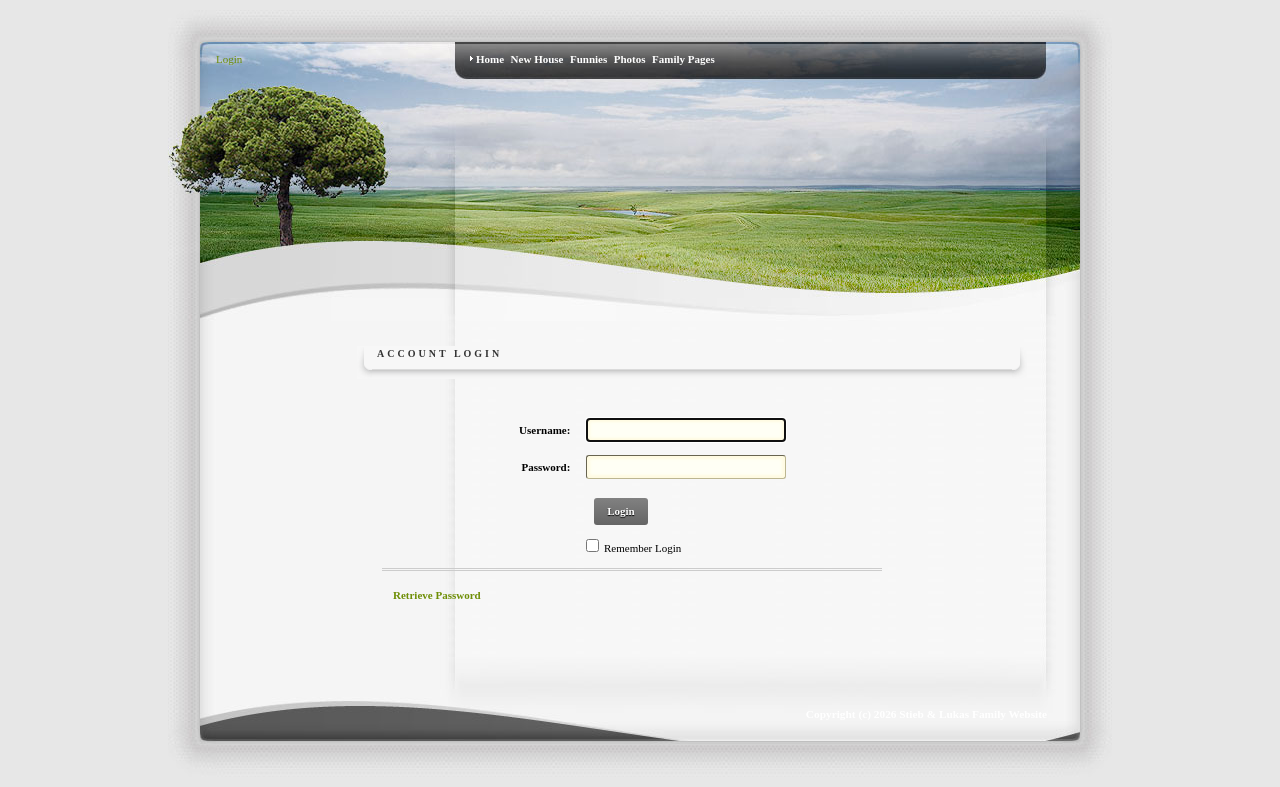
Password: (546, 467)
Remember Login (642, 548)
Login (229, 59)
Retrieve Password (437, 595)
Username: (544, 430)
